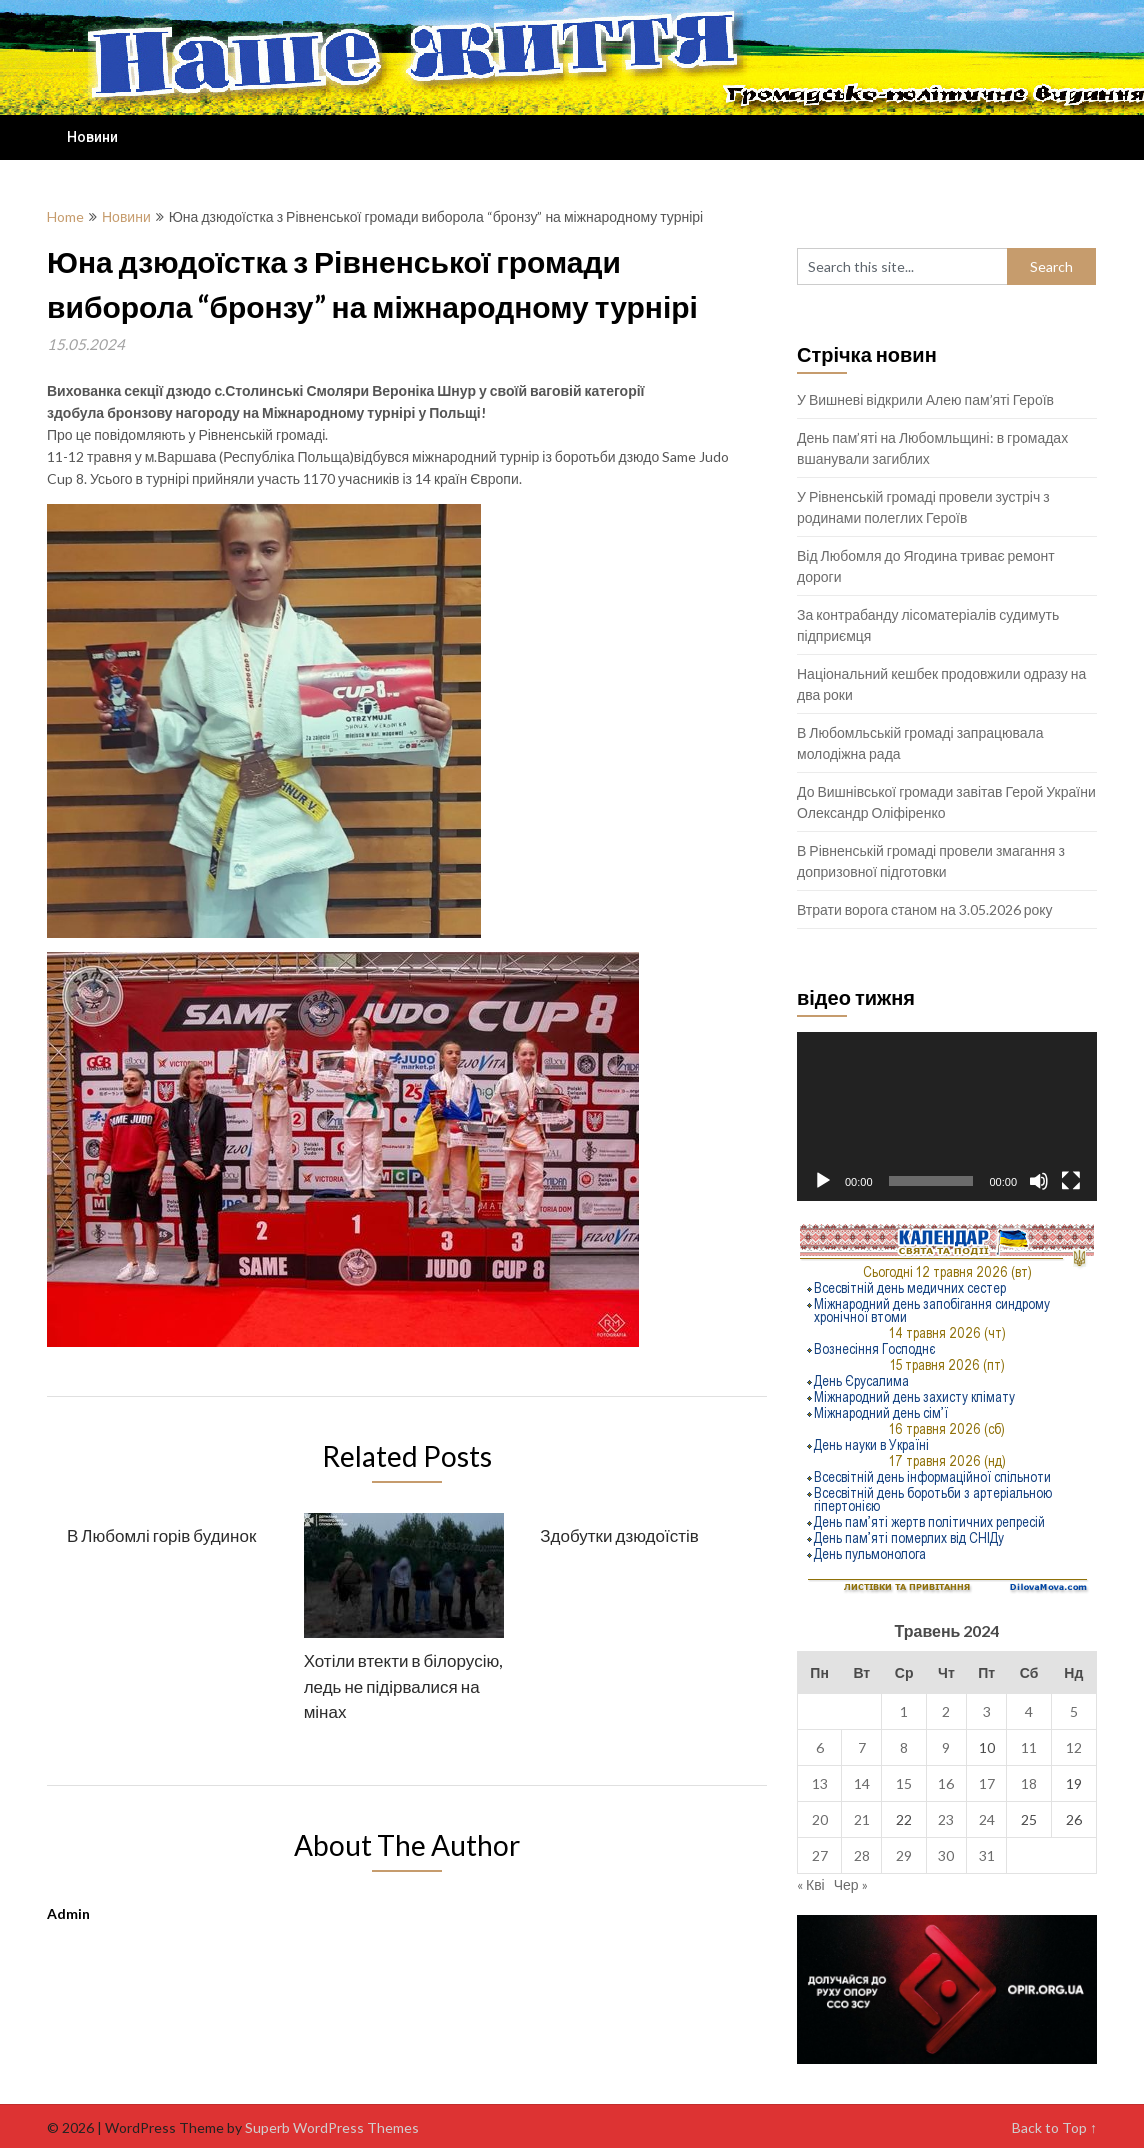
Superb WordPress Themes (332, 2127)
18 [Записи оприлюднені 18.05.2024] (1029, 1783)
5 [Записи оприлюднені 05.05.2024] (1074, 1711)
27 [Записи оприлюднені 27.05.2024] (820, 1855)
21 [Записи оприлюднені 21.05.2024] (862, 1819)
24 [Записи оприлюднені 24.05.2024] (987, 1819)
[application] (947, 1116)
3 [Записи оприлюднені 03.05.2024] (987, 1711)
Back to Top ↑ (1054, 2127)
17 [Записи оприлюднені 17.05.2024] (987, 1783)
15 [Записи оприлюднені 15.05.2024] (904, 1783)
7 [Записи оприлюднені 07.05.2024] (862, 1747)
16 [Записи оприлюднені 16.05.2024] (946, 1783)
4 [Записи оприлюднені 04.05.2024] (1029, 1711)
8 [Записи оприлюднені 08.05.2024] (904, 1747)
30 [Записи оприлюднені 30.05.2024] (946, 1855)
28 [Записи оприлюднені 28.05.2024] (862, 1855)
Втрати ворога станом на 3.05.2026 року (925, 909)
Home (65, 216)
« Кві (811, 1884)
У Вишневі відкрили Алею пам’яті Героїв (925, 399)
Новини (92, 137)
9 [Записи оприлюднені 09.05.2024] (946, 1747)
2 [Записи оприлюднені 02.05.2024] (946, 1711)
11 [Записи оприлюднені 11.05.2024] (1029, 1747)
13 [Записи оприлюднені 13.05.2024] (820, 1783)
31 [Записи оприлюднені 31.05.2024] (987, 1855)
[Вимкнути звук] (1039, 1181)
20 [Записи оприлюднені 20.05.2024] (820, 1819)
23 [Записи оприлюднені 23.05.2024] (946, 1819)
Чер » (851, 1884)
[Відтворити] (823, 1181)
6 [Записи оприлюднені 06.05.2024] (820, 1747)
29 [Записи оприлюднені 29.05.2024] (904, 1855)
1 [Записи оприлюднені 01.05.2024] (904, 1711)
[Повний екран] (1071, 1181)
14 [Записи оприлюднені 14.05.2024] (862, 1783)
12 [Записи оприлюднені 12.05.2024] (1074, 1747)
